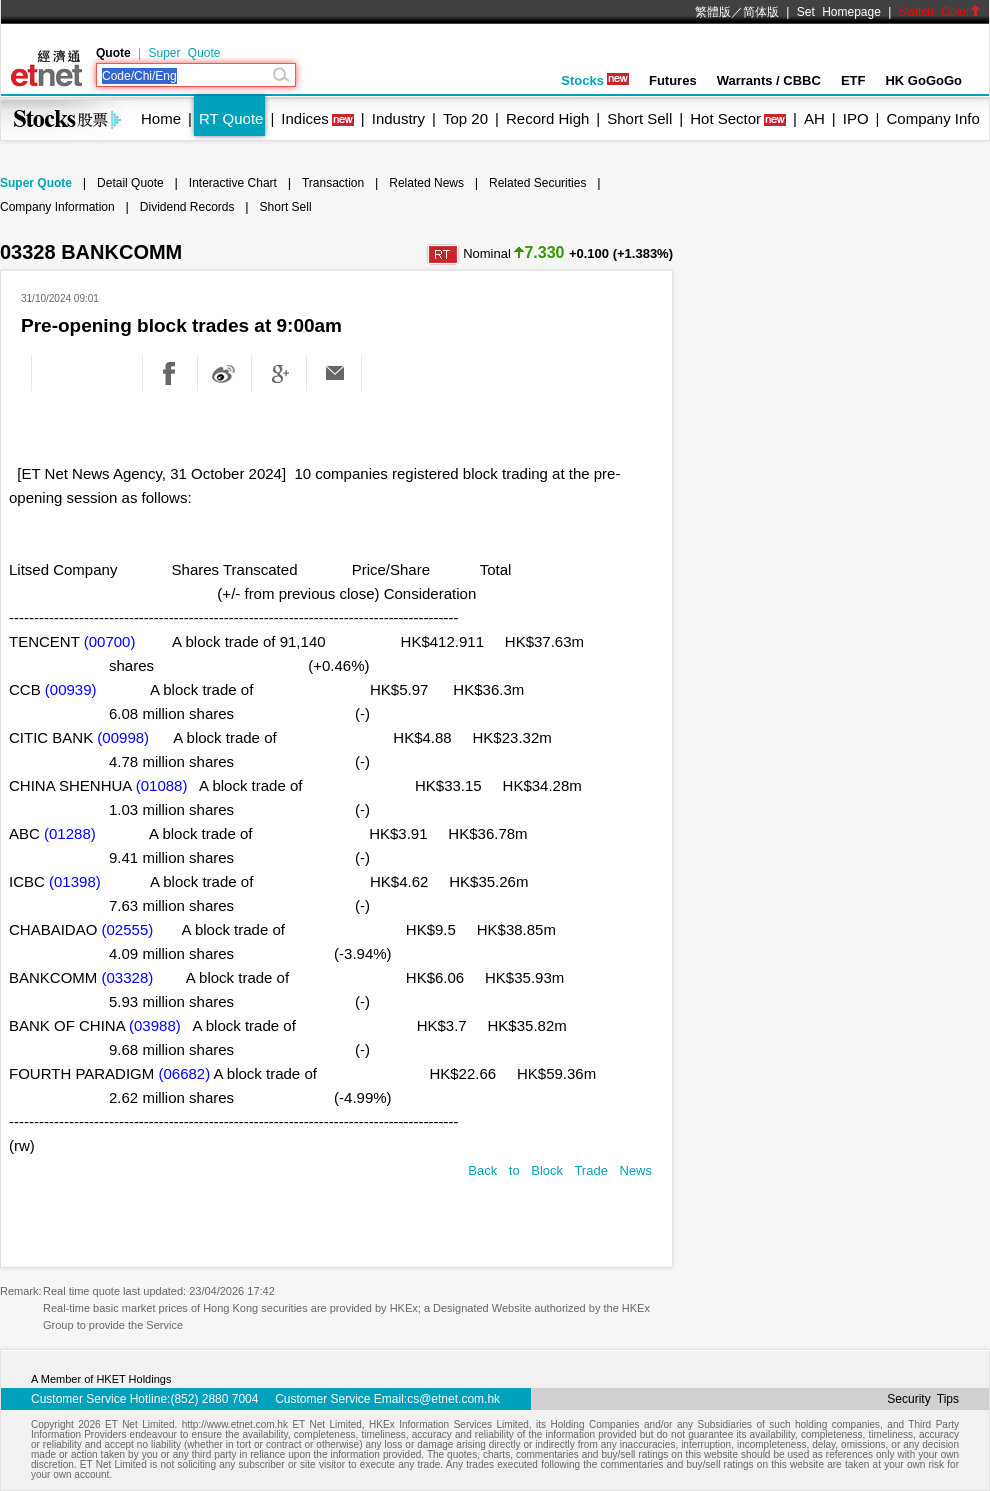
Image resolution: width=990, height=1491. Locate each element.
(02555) (128, 929)
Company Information (57, 207)
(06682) (184, 1073)
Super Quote (184, 53)
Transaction (333, 183)
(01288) (70, 833)
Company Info (932, 118)
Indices (305, 118)
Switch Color (940, 12)
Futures (673, 80)
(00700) (110, 641)
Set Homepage (839, 12)
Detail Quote (130, 183)
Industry (398, 118)
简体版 (761, 12)
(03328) (128, 977)
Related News (426, 183)
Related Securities (537, 183)
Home (161, 118)
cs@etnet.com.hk (453, 1399)
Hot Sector (725, 118)
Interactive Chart (233, 183)
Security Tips (923, 1399)
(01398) (75, 881)
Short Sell (639, 118)
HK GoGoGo (923, 80)
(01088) (162, 785)
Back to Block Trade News (560, 1170)
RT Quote (231, 118)
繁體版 (713, 12)
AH (814, 118)
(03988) (155, 1025)
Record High (547, 118)
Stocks (595, 80)
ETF (853, 80)
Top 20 (465, 118)
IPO (856, 118)
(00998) (123, 737)
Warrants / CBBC (769, 80)
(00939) (71, 689)
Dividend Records (187, 207)
